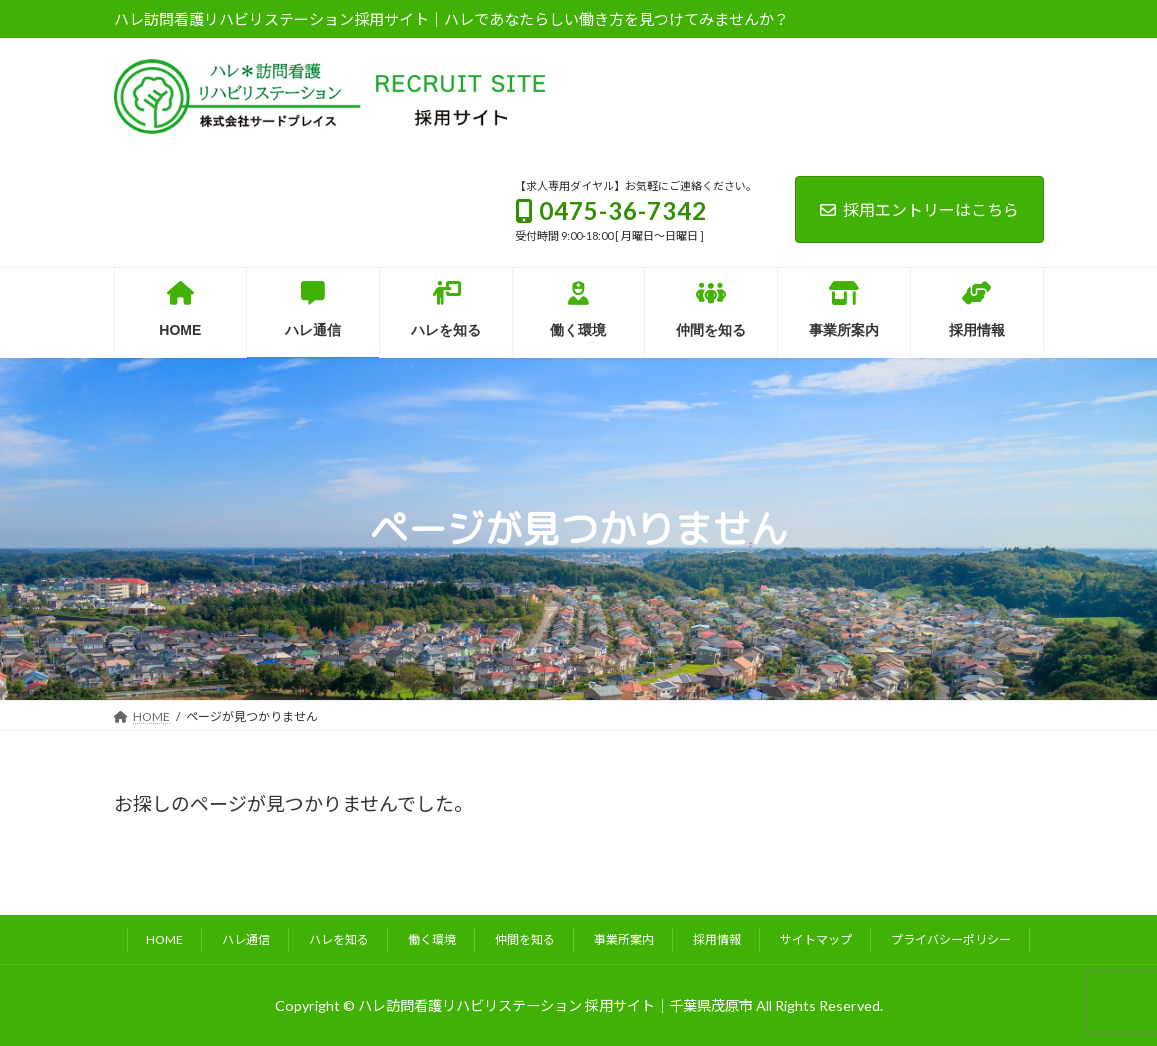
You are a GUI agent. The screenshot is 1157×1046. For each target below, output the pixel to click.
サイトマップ (816, 939)
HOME (164, 939)
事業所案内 (624, 939)
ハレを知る (339, 939)
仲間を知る (525, 939)
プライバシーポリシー (951, 939)
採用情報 (717, 939)
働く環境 (432, 939)
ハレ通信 (246, 939)
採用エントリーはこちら (919, 209)
